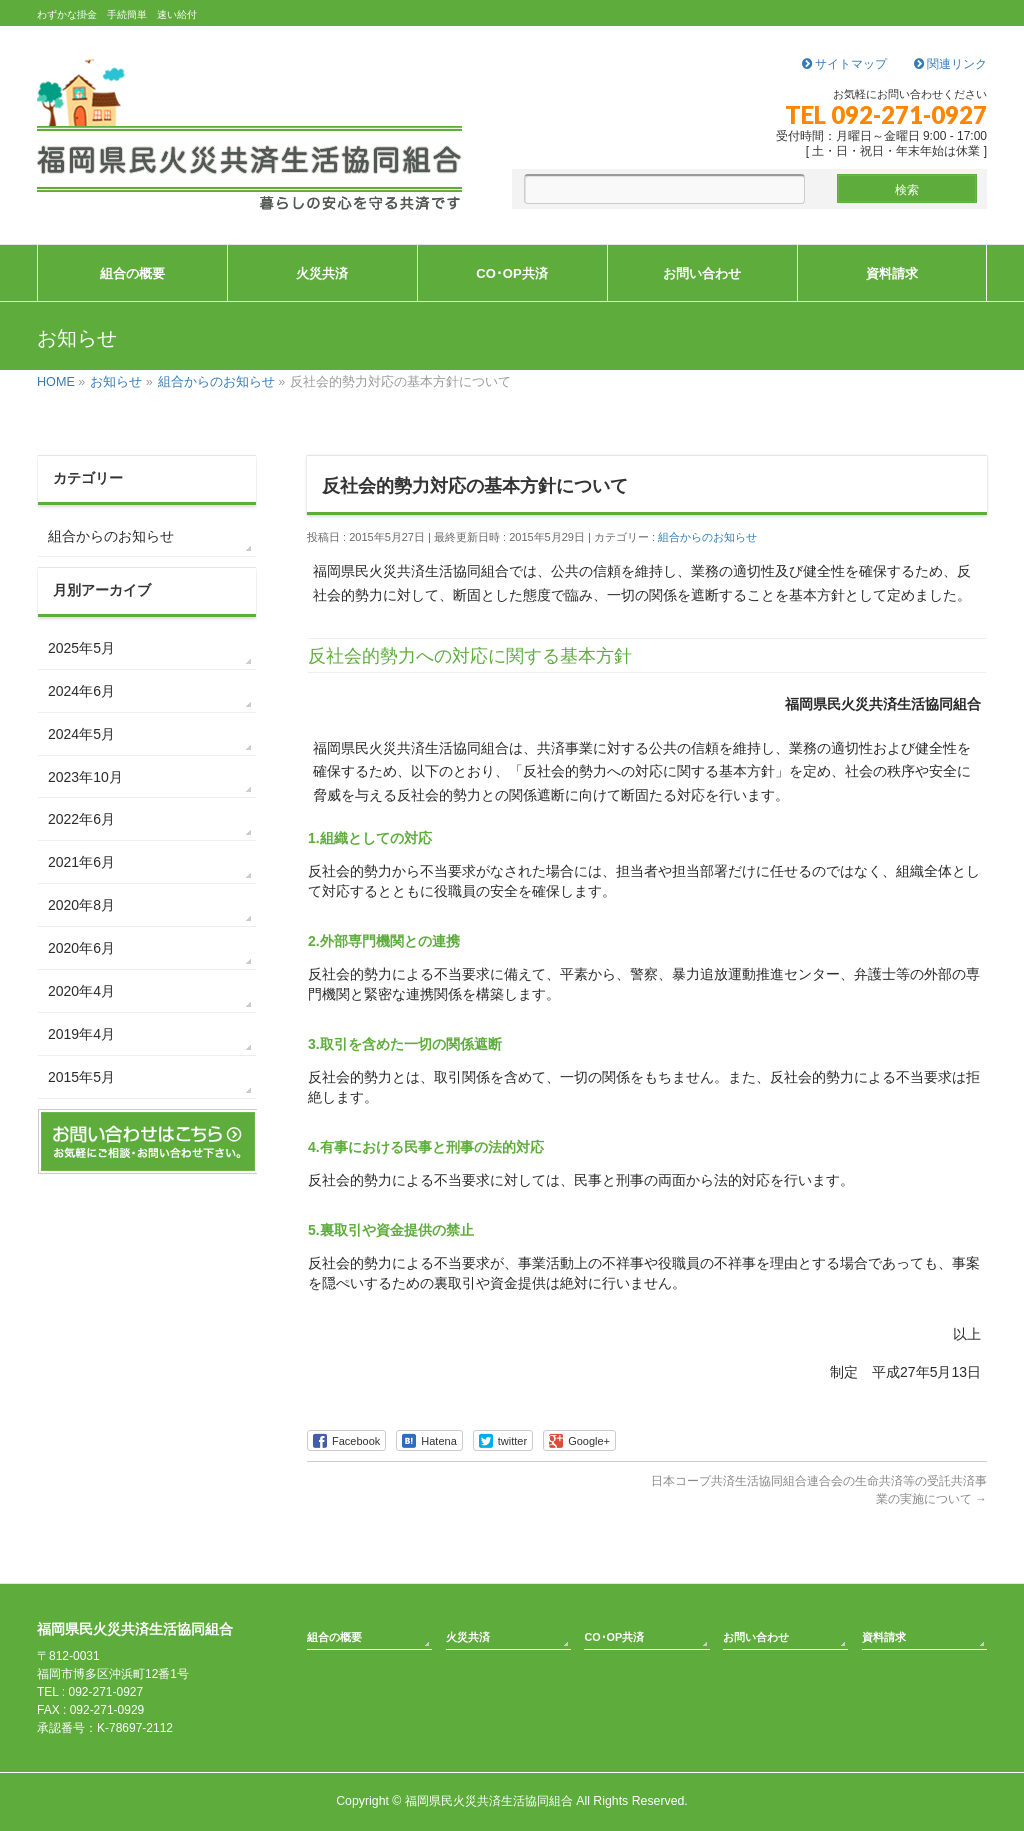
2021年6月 (81, 862)
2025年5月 (81, 648)
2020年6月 (81, 948)
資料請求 (884, 1637)
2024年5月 (81, 734)
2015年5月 (81, 1077)
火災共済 (468, 1637)
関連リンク (950, 64)
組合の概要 (334, 1637)
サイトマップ (844, 64)
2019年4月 (81, 1034)
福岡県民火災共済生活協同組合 (489, 1801)
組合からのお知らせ (707, 537)
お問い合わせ (756, 1637)
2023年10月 (85, 777)
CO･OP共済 (614, 1637)
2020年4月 (81, 991)
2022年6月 (81, 819)
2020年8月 (81, 905)
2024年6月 (81, 691)
